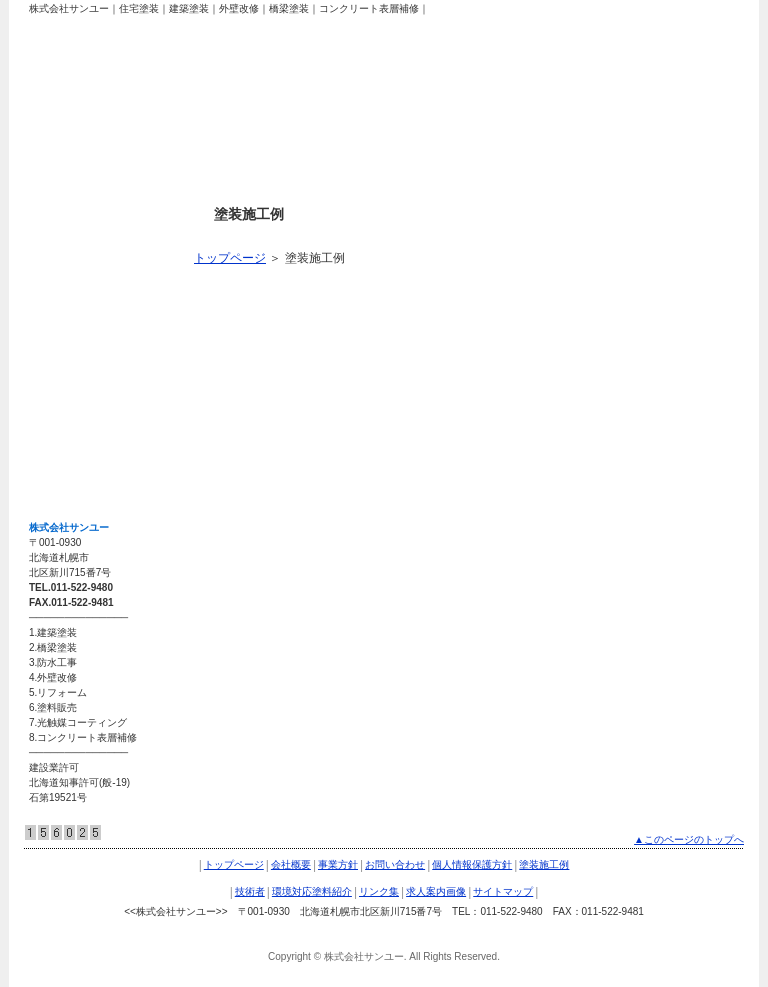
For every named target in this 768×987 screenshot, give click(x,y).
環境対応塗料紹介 (87, 330)
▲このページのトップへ (689, 839)
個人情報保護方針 (472, 864)
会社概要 (291, 864)
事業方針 (338, 864)
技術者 (57, 288)
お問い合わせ (395, 864)
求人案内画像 (75, 414)
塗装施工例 (69, 246)
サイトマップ (75, 456)
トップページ (230, 258)
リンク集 (63, 372)
